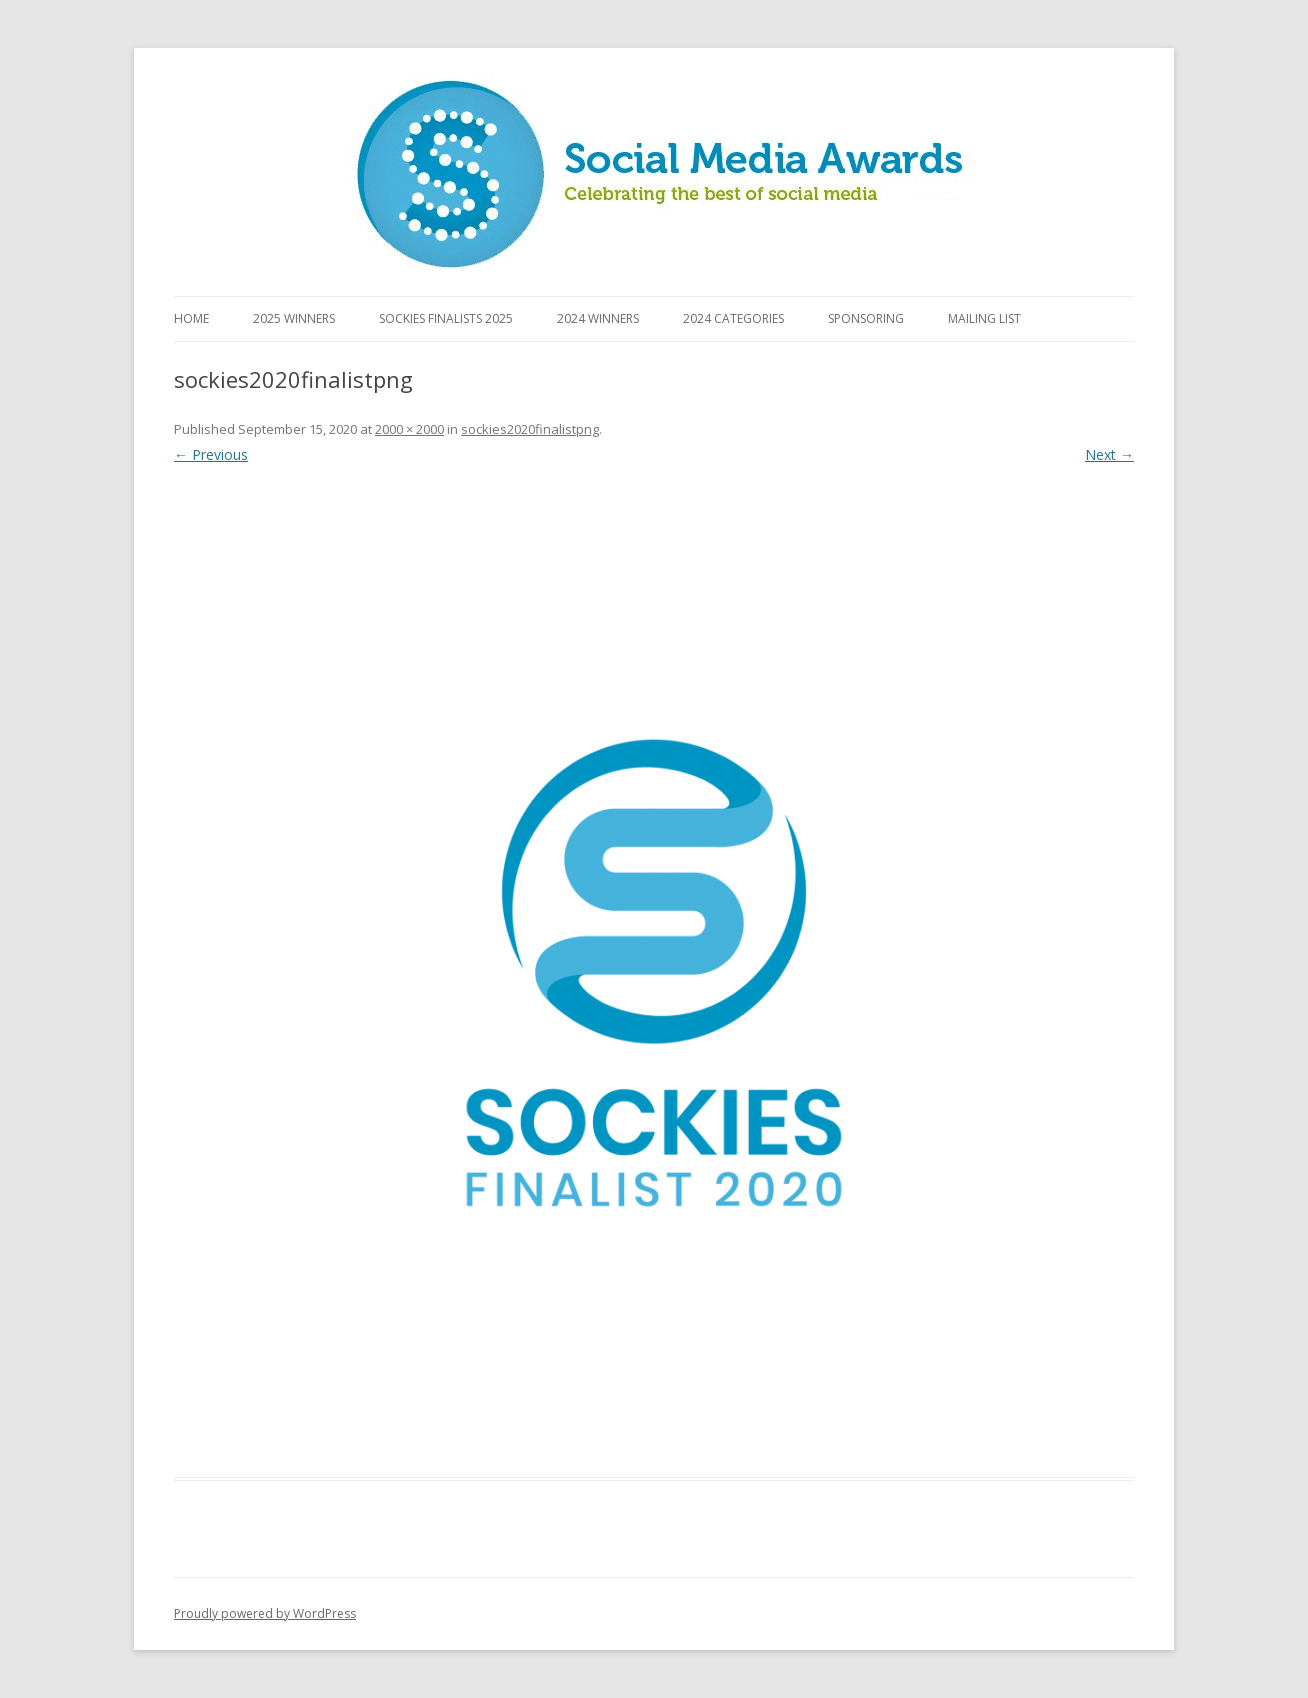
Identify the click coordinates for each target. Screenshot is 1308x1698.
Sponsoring (866, 318)
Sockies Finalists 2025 (446, 318)
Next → (1109, 454)
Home (191, 318)
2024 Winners (598, 318)
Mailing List (984, 318)
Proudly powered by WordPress (265, 1613)
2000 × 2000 (409, 429)
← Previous (211, 454)
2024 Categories (733, 318)
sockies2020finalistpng (530, 429)
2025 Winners (294, 318)
